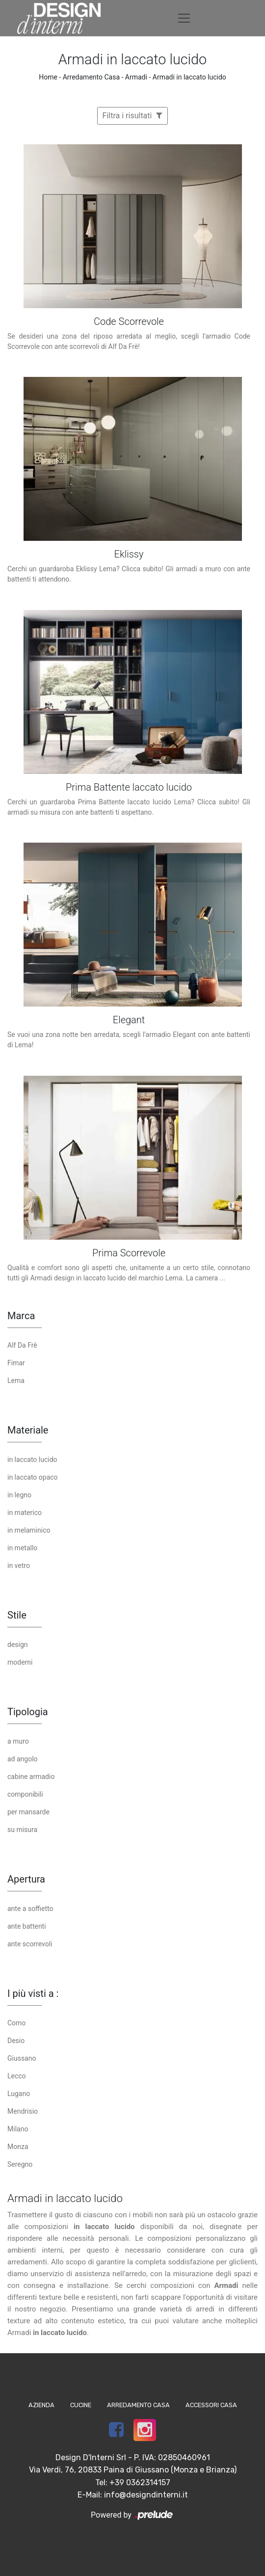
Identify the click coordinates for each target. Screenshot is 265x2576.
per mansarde (28, 1812)
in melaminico (28, 1530)
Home (48, 77)
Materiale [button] (27, 1430)
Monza (17, 2147)
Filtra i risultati (133, 115)
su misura (22, 1829)
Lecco (16, 2076)
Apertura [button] (26, 1879)
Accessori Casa (211, 2405)
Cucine (80, 2405)
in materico (24, 1512)
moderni (19, 1662)
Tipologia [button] (27, 1712)
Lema (16, 1380)
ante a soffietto (30, 1908)
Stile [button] (16, 1615)
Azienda (41, 2405)
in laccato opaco (32, 1477)
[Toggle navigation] (184, 18)
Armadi (136, 77)
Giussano (21, 2058)
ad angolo (22, 1759)
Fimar (16, 1363)
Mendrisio (22, 2111)
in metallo (22, 1548)
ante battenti (26, 1926)
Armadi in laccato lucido (189, 77)
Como (16, 2023)
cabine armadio (30, 1776)
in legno (19, 1495)
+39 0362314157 (139, 2482)
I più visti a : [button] (32, 1993)
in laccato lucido (32, 1459)
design (17, 1644)
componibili (25, 1794)
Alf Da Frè (22, 1345)
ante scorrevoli (30, 1944)
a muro (18, 1741)
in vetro (18, 1565)
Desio (16, 2041)
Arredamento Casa (91, 77)
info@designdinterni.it (146, 2494)
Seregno (19, 2164)
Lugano (18, 2094)
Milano (17, 2129)
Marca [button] (21, 1316)
